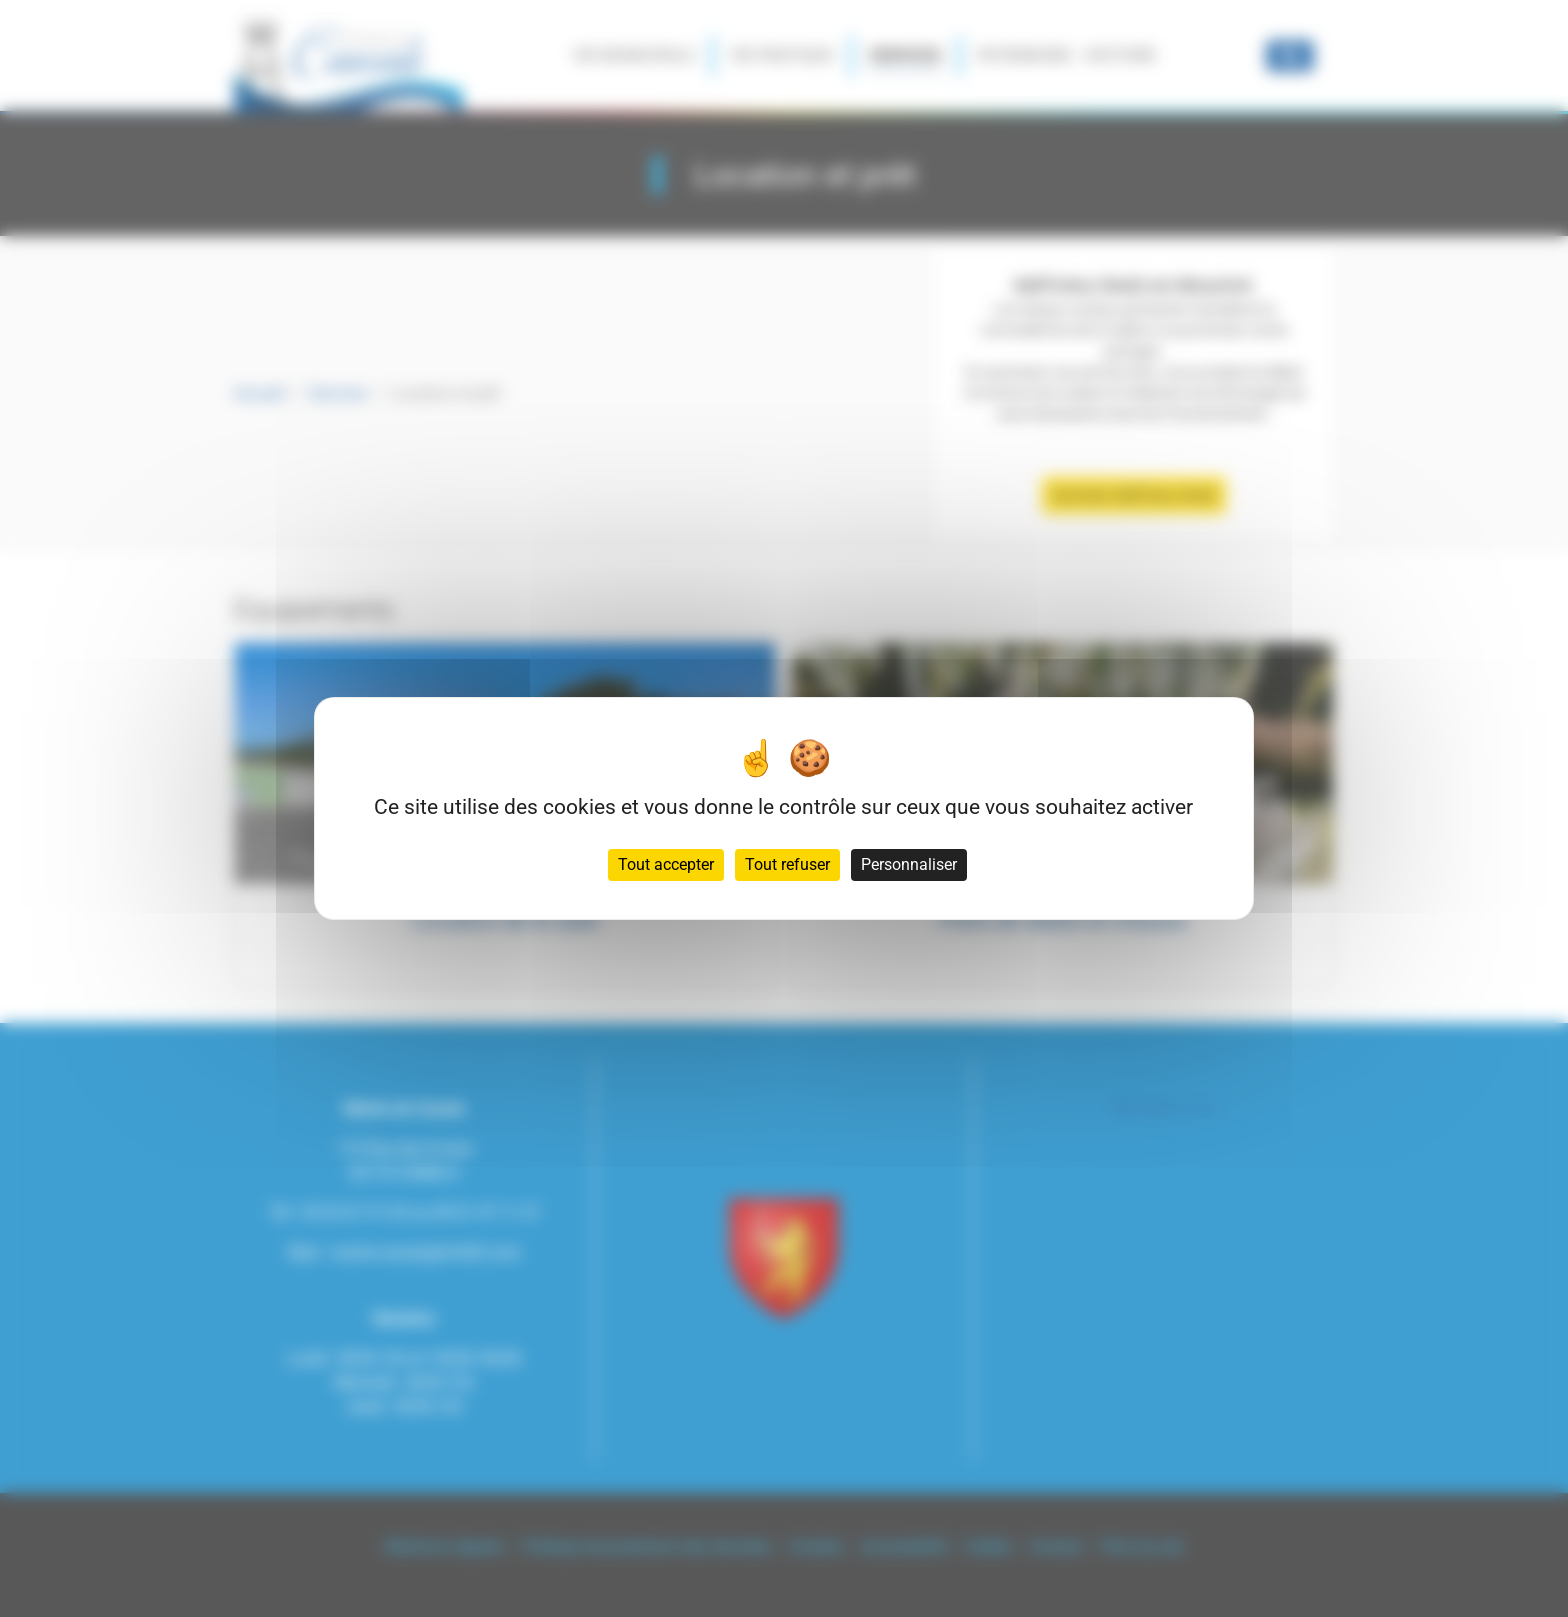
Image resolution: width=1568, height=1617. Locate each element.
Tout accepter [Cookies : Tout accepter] (666, 864)
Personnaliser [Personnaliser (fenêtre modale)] (909, 864)
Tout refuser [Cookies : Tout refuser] (787, 864)
